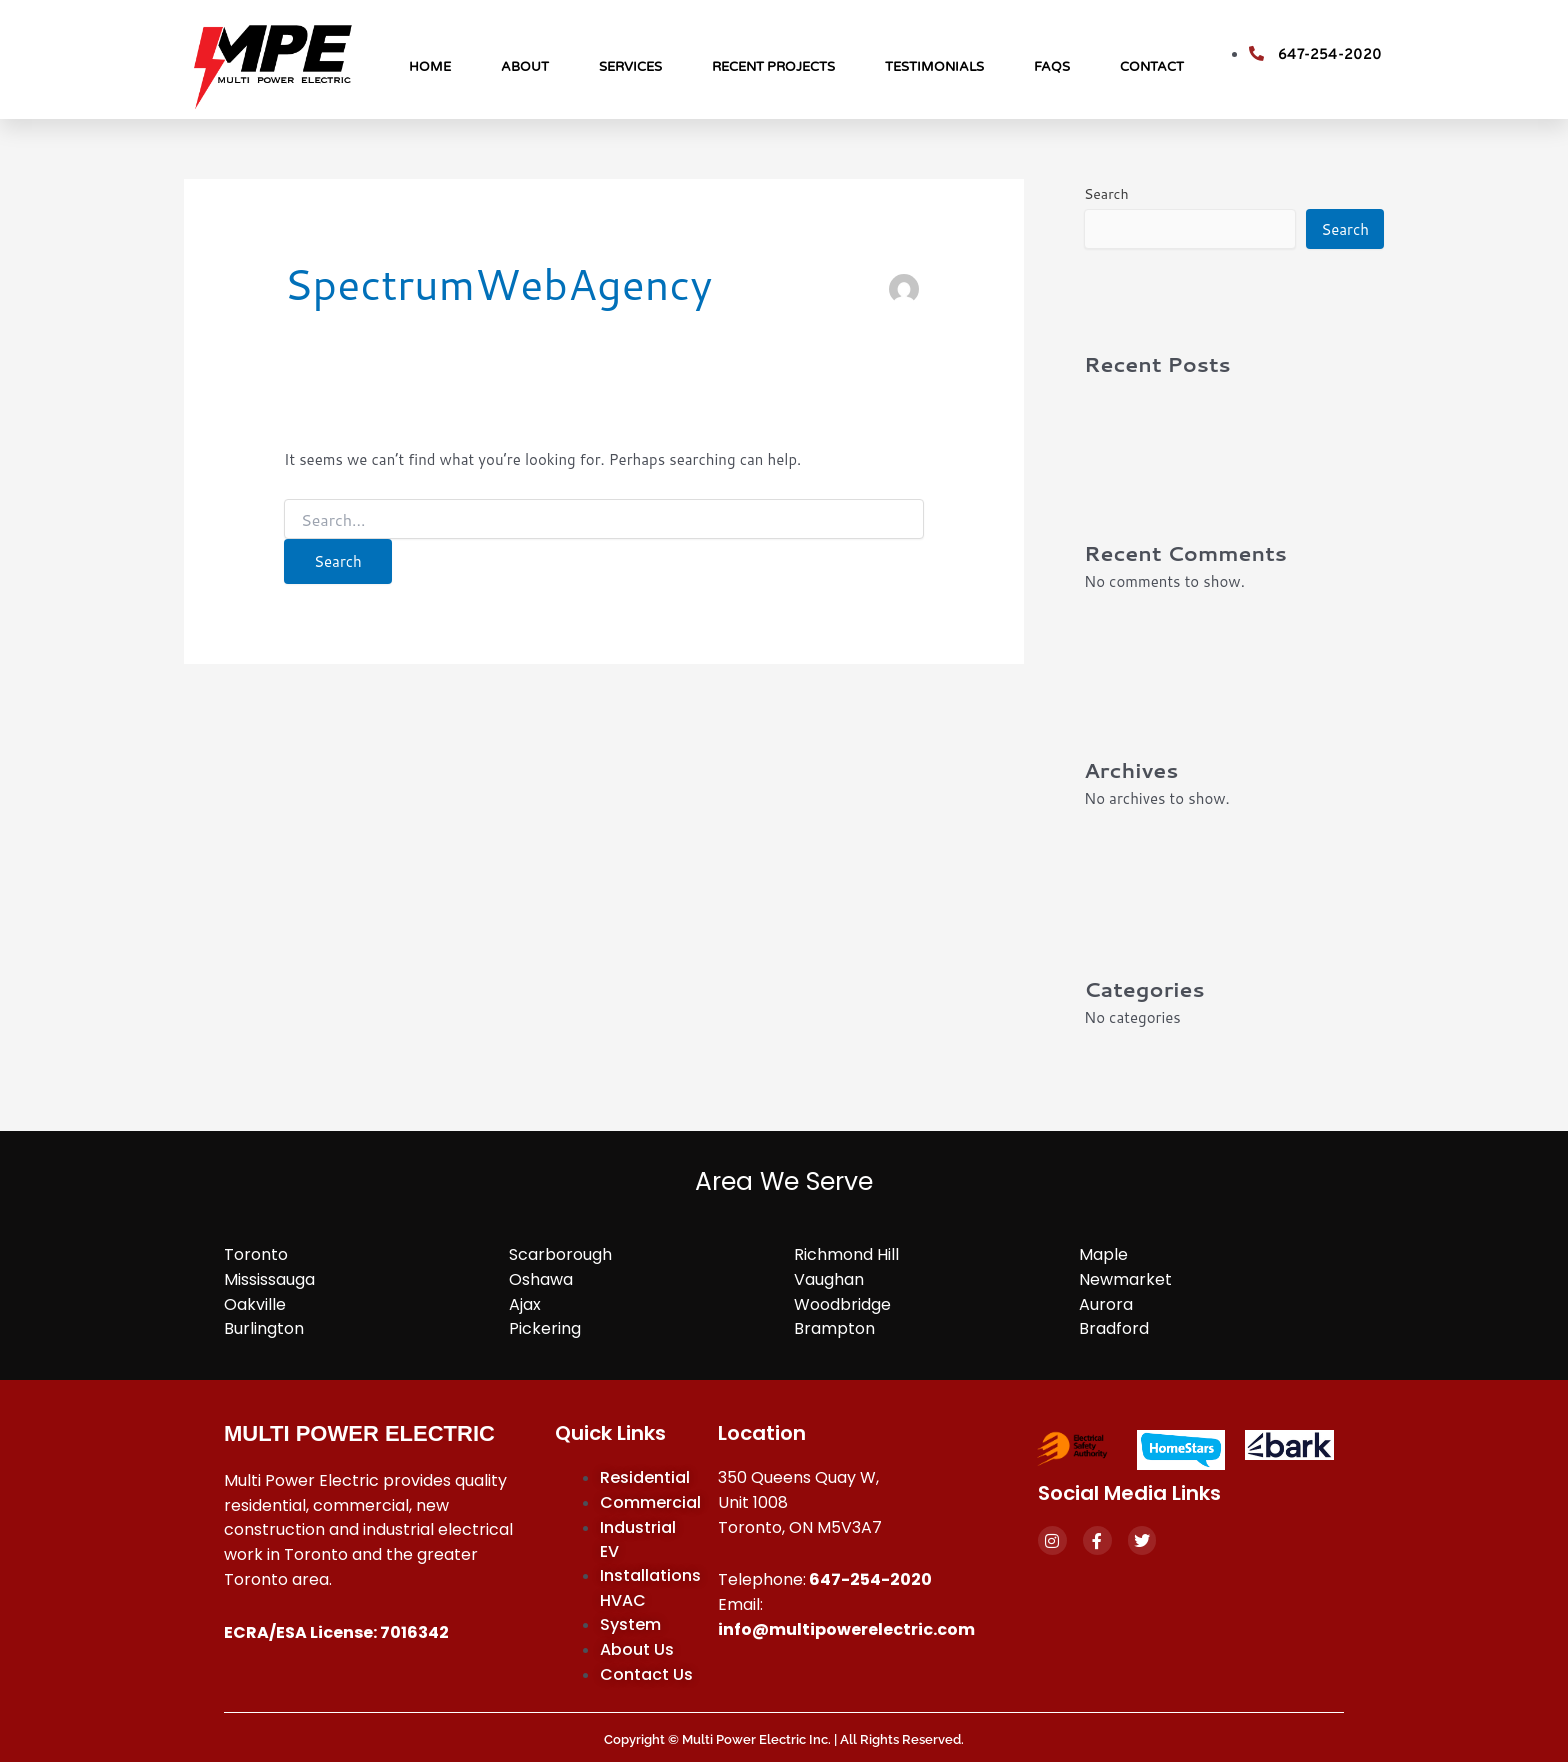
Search (1106, 194)
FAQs (1052, 67)
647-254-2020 (870, 1579)
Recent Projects (773, 67)
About (525, 67)
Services (630, 67)
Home (430, 67)
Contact (1152, 67)
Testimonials (934, 67)
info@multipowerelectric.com (846, 1629)
